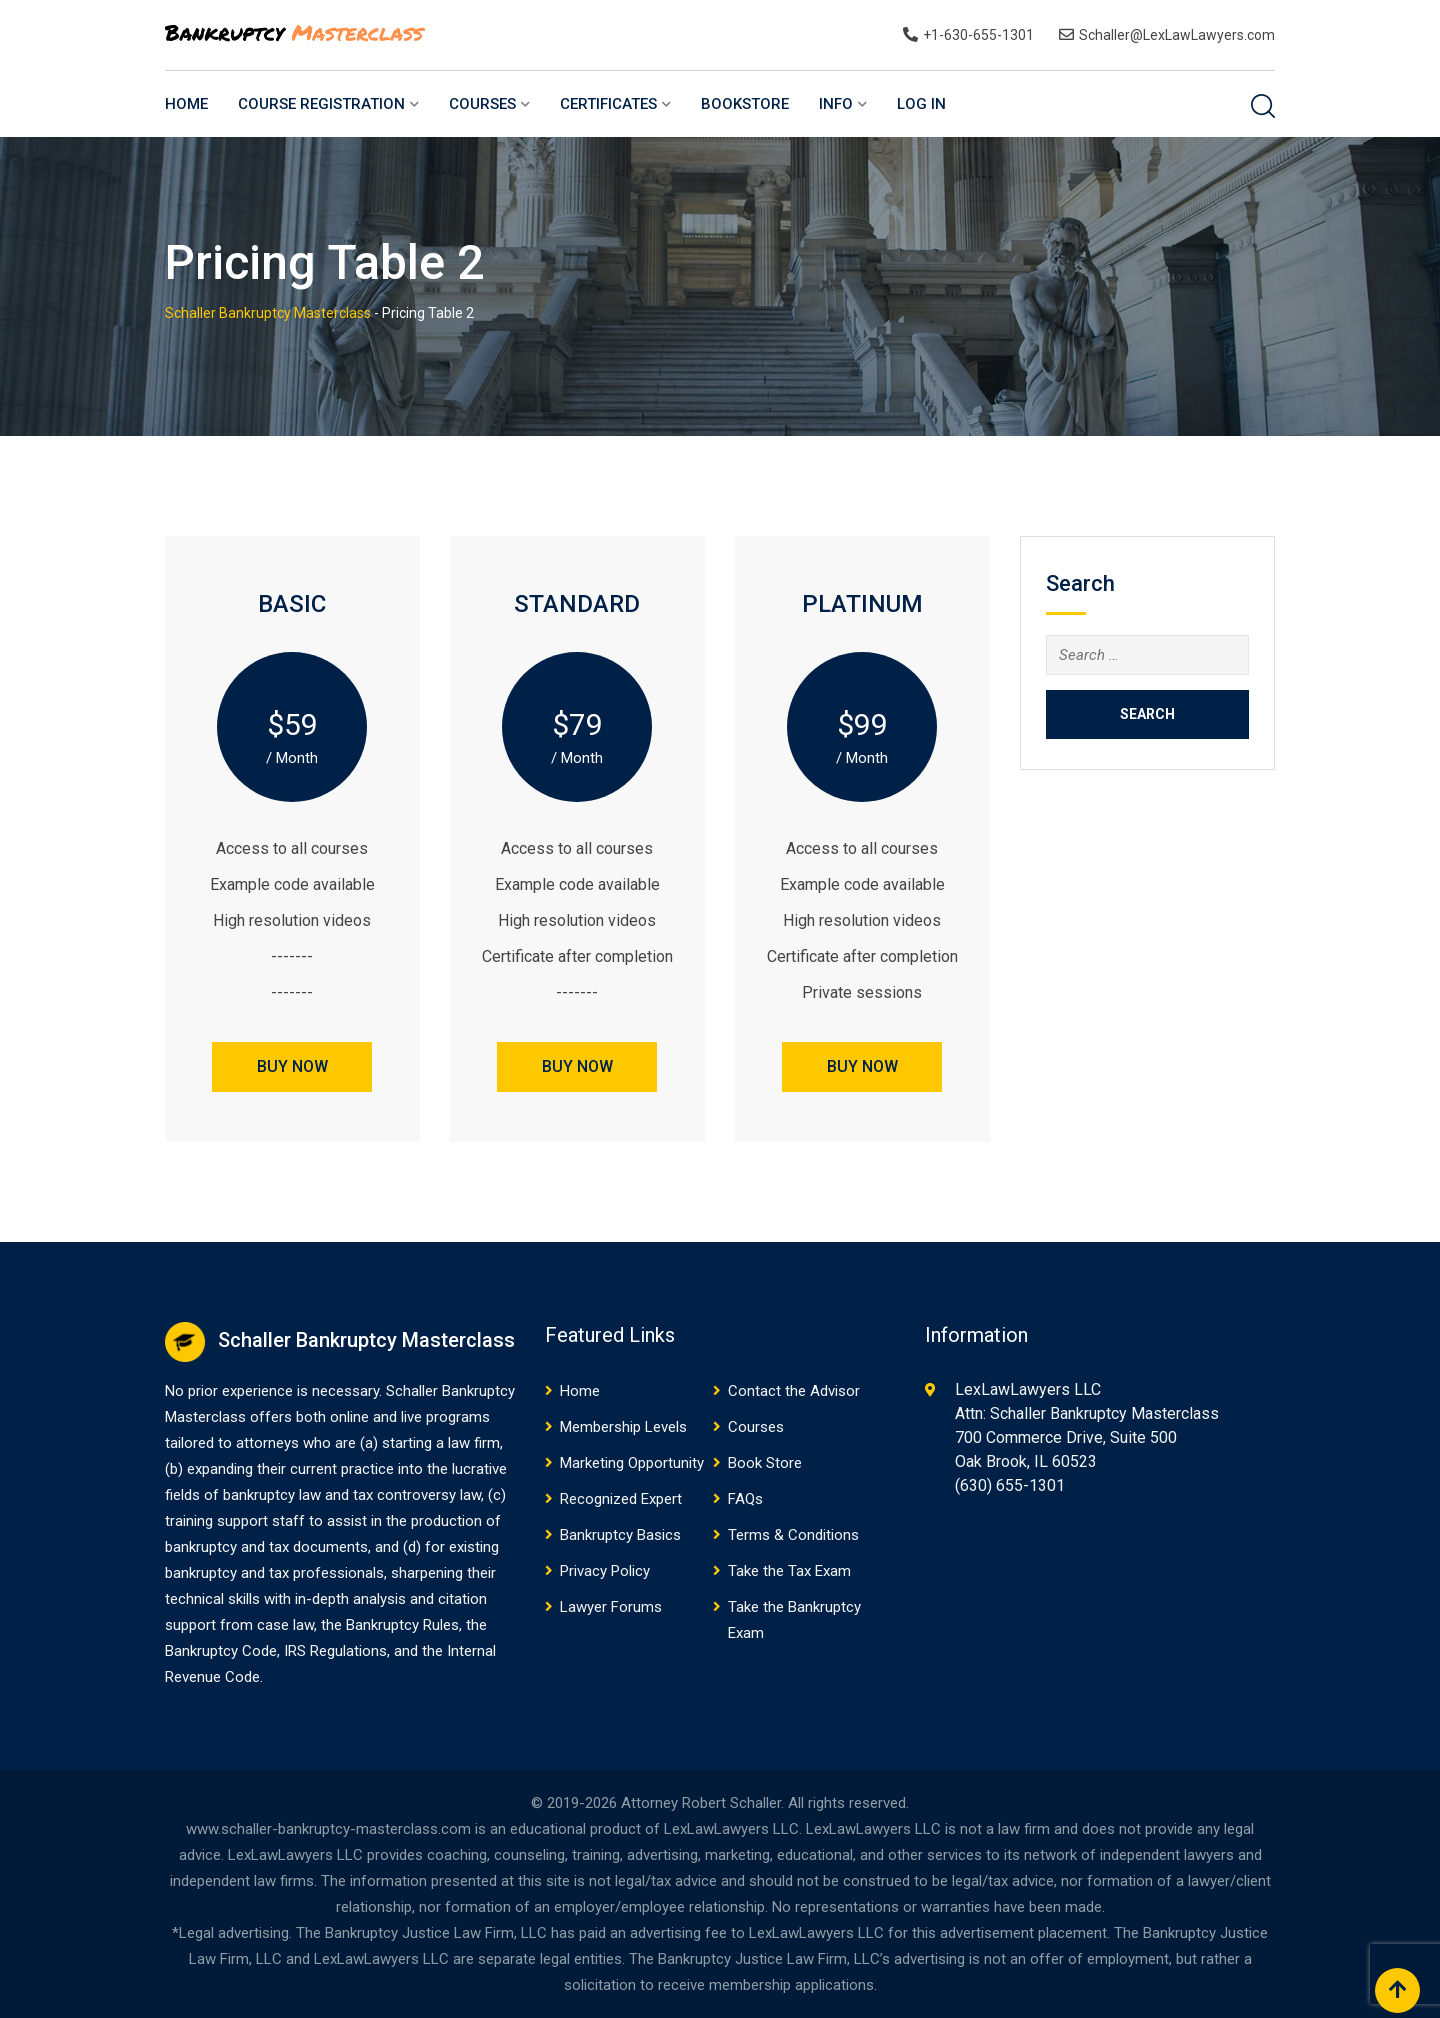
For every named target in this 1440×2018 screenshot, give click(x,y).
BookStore (745, 104)
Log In (921, 104)
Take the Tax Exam (789, 1571)
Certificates (608, 104)
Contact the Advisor (794, 1391)
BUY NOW (292, 1066)
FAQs (745, 1499)
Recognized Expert (621, 1499)
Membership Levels (623, 1427)
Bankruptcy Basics (620, 1535)
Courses (482, 104)
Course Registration (321, 104)
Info (836, 104)
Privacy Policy (605, 1571)
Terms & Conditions (793, 1535)
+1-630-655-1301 (978, 35)
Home (186, 104)
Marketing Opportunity (632, 1463)
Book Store (765, 1463)
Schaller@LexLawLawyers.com (1177, 35)
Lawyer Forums (611, 1607)
